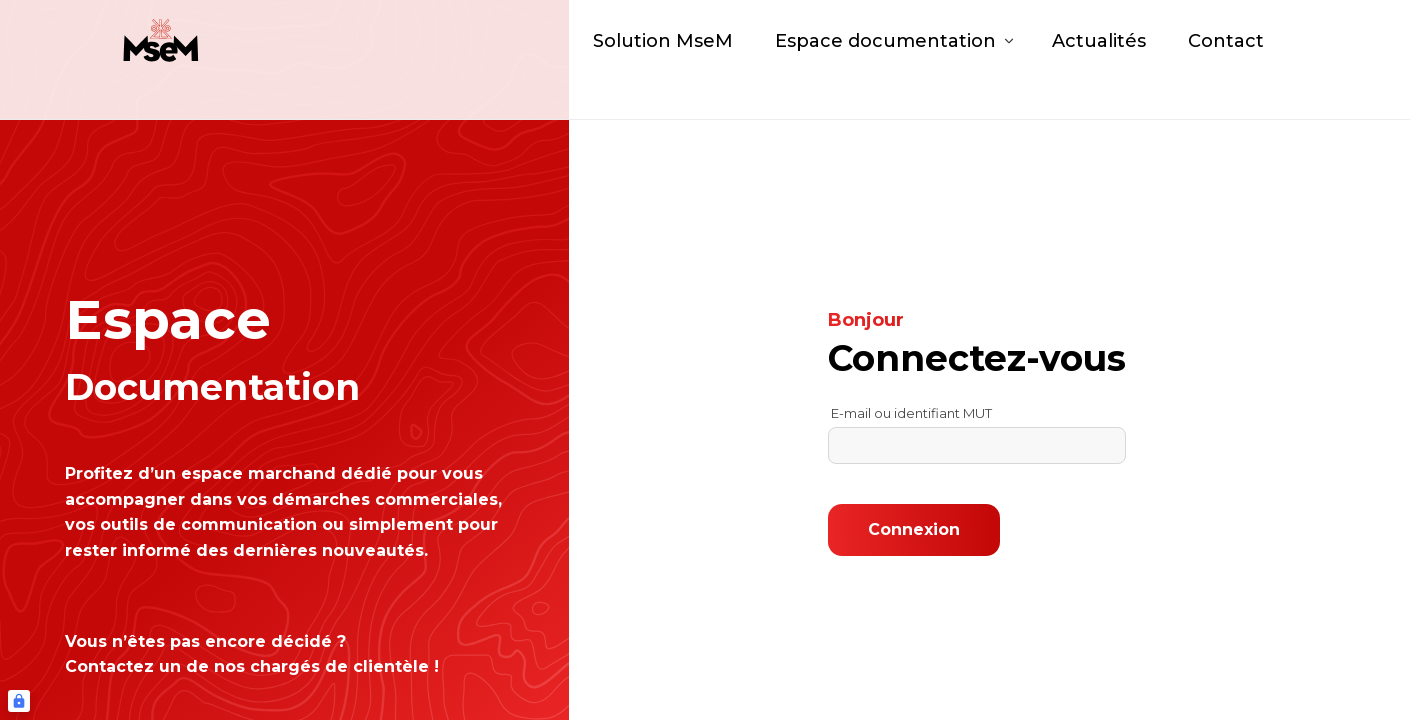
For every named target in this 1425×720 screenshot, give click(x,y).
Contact (1226, 60)
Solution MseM (663, 60)
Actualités (1099, 60)
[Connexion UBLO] (19, 701)
